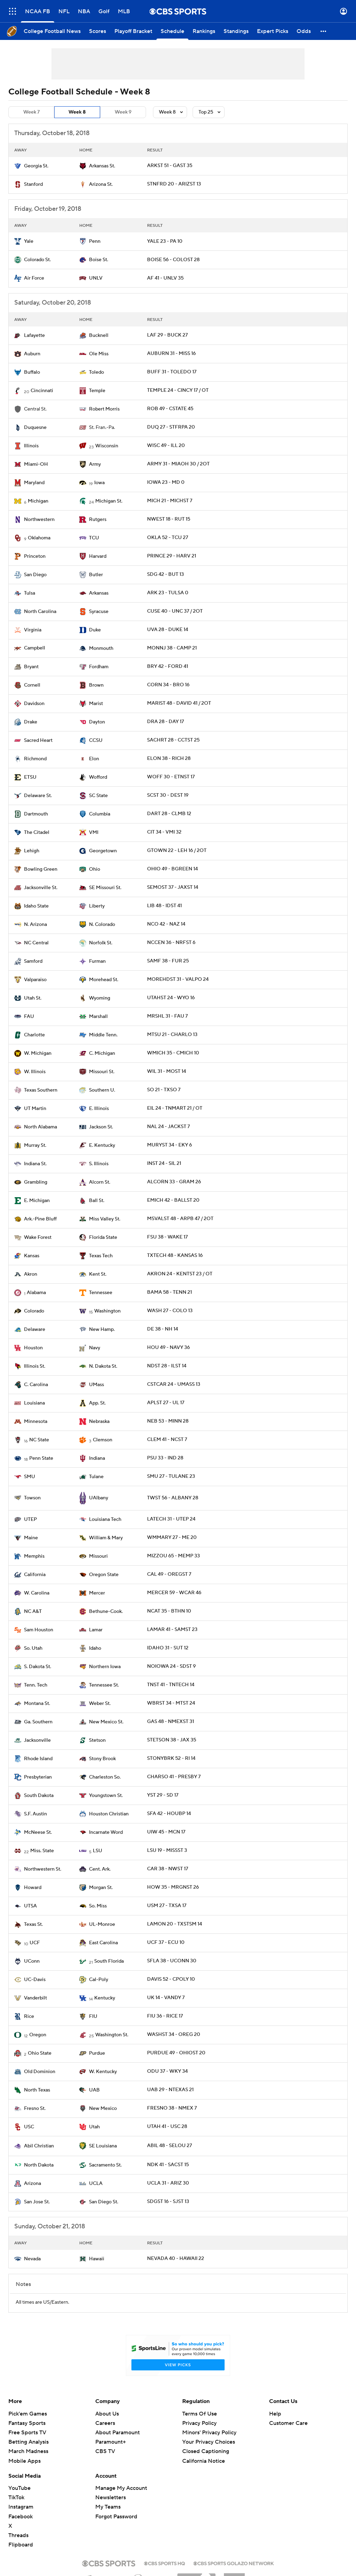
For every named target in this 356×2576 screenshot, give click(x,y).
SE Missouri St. (105, 888)
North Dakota (39, 2165)
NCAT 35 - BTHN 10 (169, 1611)
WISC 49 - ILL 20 (166, 445)
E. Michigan (37, 1201)
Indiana (97, 1458)
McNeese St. (38, 1832)
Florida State (103, 1237)
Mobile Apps (24, 2461)
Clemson (102, 1440)
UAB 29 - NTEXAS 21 (170, 2090)
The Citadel (36, 832)
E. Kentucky (102, 1145)
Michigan (38, 501)
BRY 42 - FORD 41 (167, 666)
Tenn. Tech (35, 1685)
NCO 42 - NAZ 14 (166, 924)
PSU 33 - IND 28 (165, 1458)
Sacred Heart (38, 740)
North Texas (37, 2090)
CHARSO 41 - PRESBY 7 (174, 1777)
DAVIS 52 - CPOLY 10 (171, 1979)
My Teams (108, 2506)
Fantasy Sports (27, 2423)
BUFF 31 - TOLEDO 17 (171, 372)
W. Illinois (35, 1072)
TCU (94, 538)
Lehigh (31, 851)
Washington (107, 1311)
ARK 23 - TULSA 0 (167, 593)
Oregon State (104, 1575)
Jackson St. (101, 1127)
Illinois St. (34, 1366)
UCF (35, 1943)
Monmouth (101, 648)
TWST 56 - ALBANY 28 (172, 1498)
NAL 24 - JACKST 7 (168, 1127)
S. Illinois (98, 1164)
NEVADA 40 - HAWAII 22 (175, 2258)
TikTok (16, 2497)
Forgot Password (116, 2516)
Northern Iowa (105, 1667)
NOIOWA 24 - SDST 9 (171, 1666)
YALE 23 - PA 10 (165, 241)
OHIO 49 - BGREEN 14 (172, 869)
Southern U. (102, 1090)
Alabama (36, 1293)
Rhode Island (38, 1759)
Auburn (32, 354)
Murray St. (35, 1145)
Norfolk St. (100, 943)
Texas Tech (101, 1256)
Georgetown (103, 851)
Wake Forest (37, 1237)
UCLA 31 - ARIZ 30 (168, 2183)
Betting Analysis (28, 2441)
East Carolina (103, 1943)
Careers (105, 2423)
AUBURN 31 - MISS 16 (171, 353)
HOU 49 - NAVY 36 (168, 1347)
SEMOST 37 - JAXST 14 (172, 887)
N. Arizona (35, 924)
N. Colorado (102, 924)
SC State (98, 796)
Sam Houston (38, 1630)
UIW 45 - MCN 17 (166, 1832)
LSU (97, 1851)
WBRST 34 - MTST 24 (171, 1703)
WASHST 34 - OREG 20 (173, 2034)
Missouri (98, 1556)
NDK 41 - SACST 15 (168, 2165)
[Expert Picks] (272, 31)
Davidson (34, 704)
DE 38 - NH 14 (162, 1329)
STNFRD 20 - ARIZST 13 (174, 184)
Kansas (31, 1256)
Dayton (97, 722)
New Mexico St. (106, 1722)
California (35, 1575)
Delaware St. (38, 796)
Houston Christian (109, 1814)
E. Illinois (99, 1108)
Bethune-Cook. (106, 1611)
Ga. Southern (38, 1722)
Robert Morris (104, 409)
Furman (97, 961)
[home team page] (17, 166)
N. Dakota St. (103, 1366)
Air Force (34, 278)
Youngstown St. (106, 1795)
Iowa (99, 483)
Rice (29, 2016)
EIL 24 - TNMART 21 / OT (174, 1108)
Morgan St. (101, 1888)
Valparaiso (35, 980)
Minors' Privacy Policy (209, 2432)
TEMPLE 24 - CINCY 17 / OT (178, 390)
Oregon (37, 2035)
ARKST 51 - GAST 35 (169, 166)
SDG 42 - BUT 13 (165, 574)
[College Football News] (52, 31)
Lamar (96, 1630)
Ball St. (96, 1201)
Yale (28, 241)
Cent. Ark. (100, 1869)
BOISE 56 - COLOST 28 (173, 260)
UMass (96, 1385)
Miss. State (42, 1851)
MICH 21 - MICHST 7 (169, 501)
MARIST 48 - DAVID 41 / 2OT (179, 703)
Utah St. (32, 998)
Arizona (32, 2183)
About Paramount (117, 2432)
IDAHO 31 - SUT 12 (167, 1648)
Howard (32, 1888)
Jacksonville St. (40, 888)
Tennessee (100, 1293)
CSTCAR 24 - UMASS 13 (173, 1384)
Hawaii (96, 2259)
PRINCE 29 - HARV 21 (171, 556)
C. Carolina (36, 1385)
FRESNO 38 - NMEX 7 (172, 2108)
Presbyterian (38, 1777)
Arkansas (98, 593)
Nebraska (99, 1421)
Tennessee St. (104, 1685)
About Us (107, 2413)
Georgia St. (36, 166)
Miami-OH (36, 464)
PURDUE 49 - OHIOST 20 (176, 2053)
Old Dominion (39, 2072)
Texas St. (33, 1924)
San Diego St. (103, 2202)
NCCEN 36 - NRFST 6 (171, 942)
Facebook (20, 2516)
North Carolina (40, 611)
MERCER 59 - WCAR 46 (174, 1593)
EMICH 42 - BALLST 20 (173, 1200)
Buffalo (32, 372)
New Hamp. (102, 1329)
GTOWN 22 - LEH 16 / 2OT (177, 850)
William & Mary (106, 1538)
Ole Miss (98, 354)
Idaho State (36, 906)
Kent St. (97, 1274)
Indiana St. (35, 1164)
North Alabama (40, 1127)
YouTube (19, 2488)
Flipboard (20, 2544)
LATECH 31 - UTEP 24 (171, 1519)
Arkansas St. (102, 166)
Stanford (33, 184)
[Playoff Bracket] (133, 31)
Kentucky (104, 1998)
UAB (94, 2090)
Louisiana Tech (105, 1519)
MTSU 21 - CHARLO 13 (172, 1035)
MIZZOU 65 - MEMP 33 (173, 1556)
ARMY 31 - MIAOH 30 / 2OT (178, 464)
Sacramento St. (105, 2165)
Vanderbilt (35, 1998)
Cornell (32, 685)
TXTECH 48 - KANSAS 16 (175, 1255)
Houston (33, 1348)
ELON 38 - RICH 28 (169, 758)
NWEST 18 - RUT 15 (168, 519)
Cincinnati (42, 391)
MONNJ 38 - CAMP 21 (172, 648)
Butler (96, 575)
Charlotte (34, 1035)
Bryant (31, 667)
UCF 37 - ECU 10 (166, 1942)
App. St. (97, 1403)
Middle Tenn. (103, 1035)
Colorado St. (37, 260)
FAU (29, 1016)
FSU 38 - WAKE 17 (167, 1237)
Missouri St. (101, 1072)
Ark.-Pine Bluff (40, 1219)
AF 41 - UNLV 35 (165, 278)
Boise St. (98, 260)
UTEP (30, 1519)
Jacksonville (37, 1740)
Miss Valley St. (104, 1219)
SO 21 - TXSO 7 (163, 1090)
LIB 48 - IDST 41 (164, 906)
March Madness (28, 2451)
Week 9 (123, 112)
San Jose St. (37, 2202)
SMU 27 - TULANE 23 (171, 1476)
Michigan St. (108, 501)
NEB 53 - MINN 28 (167, 1421)
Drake (30, 722)
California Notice (203, 2461)
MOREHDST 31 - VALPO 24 (178, 979)
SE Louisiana (103, 2146)
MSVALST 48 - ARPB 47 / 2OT (180, 1219)
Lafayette (34, 335)
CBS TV (105, 2451)
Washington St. (111, 2035)
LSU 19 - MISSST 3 (167, 1850)
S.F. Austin (35, 1814)
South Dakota (39, 1795)
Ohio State (39, 2053)
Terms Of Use (199, 2413)
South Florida (109, 1961)
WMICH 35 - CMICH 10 (173, 1053)
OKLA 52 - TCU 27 (167, 538)
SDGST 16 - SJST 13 (168, 2201)
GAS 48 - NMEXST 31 (170, 1721)
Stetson (97, 1740)
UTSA (30, 1906)
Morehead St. (103, 980)
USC (29, 2127)
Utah (94, 2127)
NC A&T (33, 1611)
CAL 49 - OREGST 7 (169, 1574)
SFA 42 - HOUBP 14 (169, 1814)
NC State (39, 1440)
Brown (96, 685)
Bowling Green (40, 869)
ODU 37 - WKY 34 (167, 2071)
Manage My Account (121, 2488)
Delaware (34, 1329)
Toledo (96, 372)
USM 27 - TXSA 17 (166, 1906)
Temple (97, 391)
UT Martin (35, 1108)
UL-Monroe (102, 1924)
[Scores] (97, 31)
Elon (94, 759)
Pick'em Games (27, 2413)
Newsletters (110, 2497)
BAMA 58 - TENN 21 (169, 1292)
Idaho (95, 1648)
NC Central (36, 943)
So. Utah (33, 1648)
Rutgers (97, 519)
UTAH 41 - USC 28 (167, 2126)
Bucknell (98, 335)
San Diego (35, 575)
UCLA (96, 2183)
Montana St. (37, 1703)
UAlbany (98, 1498)
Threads (18, 2535)
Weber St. (100, 1703)
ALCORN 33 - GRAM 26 (174, 1182)
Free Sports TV (27, 2432)
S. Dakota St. (37, 1667)
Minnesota (35, 1421)
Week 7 (31, 112)
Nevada (32, 2259)
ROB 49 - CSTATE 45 (170, 409)
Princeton (35, 556)
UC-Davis (35, 1980)
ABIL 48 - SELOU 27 (169, 2146)
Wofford (98, 777)
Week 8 (77, 112)
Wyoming (99, 998)
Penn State (41, 1458)
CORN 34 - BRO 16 (168, 685)
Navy (94, 1348)
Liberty (97, 906)
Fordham (98, 667)
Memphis (34, 1556)
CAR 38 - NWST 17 (167, 1869)
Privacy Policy (199, 2423)
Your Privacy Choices (208, 2441)
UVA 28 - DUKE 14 (167, 630)
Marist (96, 704)
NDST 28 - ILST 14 (166, 1366)
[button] (323, 31)
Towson (32, 1498)
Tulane (96, 1477)
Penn (94, 241)
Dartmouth (36, 814)
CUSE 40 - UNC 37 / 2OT (175, 611)
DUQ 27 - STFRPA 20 (171, 427)
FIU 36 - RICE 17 (165, 2016)
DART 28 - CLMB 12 (169, 814)
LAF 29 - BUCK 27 (167, 335)
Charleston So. (105, 1777)
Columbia (99, 814)
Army (95, 464)
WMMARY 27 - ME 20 (172, 1537)
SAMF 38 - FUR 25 (168, 961)
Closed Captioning (205, 2451)
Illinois (31, 446)
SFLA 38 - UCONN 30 (171, 1961)
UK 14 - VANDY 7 (166, 1998)
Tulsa (29, 593)
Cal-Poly (98, 1980)
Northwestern (39, 519)
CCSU (96, 740)
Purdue (97, 2053)
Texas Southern (40, 1090)
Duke (95, 630)
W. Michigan (37, 1053)
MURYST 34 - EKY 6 (169, 1145)
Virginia (32, 630)
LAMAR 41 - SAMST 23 (172, 1629)
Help (275, 2413)
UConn (32, 1961)
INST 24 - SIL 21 (164, 1163)
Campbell (34, 648)
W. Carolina (36, 1593)
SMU (29, 1477)
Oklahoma (39, 538)
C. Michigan (102, 1053)
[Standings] (236, 31)
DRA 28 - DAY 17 (165, 722)
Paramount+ (110, 2441)
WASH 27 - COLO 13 (170, 1311)
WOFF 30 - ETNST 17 (171, 777)
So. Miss (98, 1906)
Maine (31, 1538)
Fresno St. (35, 2108)
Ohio (94, 869)
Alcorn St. (99, 1182)
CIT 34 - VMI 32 (164, 832)
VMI (93, 832)
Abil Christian (39, 2146)
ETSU (30, 777)
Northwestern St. (42, 1869)
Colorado (34, 1311)
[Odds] (303, 31)
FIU (93, 2016)
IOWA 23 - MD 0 (166, 482)
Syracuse (98, 611)
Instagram (20, 2506)
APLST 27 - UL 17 (165, 1403)
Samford (33, 961)
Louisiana (34, 1403)
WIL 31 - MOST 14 (166, 1071)
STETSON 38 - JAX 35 (171, 1740)
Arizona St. (101, 184)
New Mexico (103, 2108)
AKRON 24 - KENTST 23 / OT (179, 1274)
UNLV (96, 278)
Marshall (98, 1016)
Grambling (35, 1182)
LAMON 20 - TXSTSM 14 (174, 1924)
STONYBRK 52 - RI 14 (171, 1758)
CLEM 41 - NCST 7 (167, 1439)
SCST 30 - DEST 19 (167, 795)
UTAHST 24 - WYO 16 (171, 998)
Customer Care (288, 2423)
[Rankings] (203, 31)
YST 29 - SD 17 (162, 1795)
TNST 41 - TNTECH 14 (170, 1685)
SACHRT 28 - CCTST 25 (173, 740)
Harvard (97, 556)
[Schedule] (172, 31)
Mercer (97, 1593)
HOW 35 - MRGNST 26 (173, 1887)
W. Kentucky (103, 2072)
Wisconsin (106, 446)
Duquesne (35, 427)
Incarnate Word (106, 1832)
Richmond (35, 759)
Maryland (34, 483)
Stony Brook (102, 1759)
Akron (30, 1274)
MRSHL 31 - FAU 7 (167, 1016)
